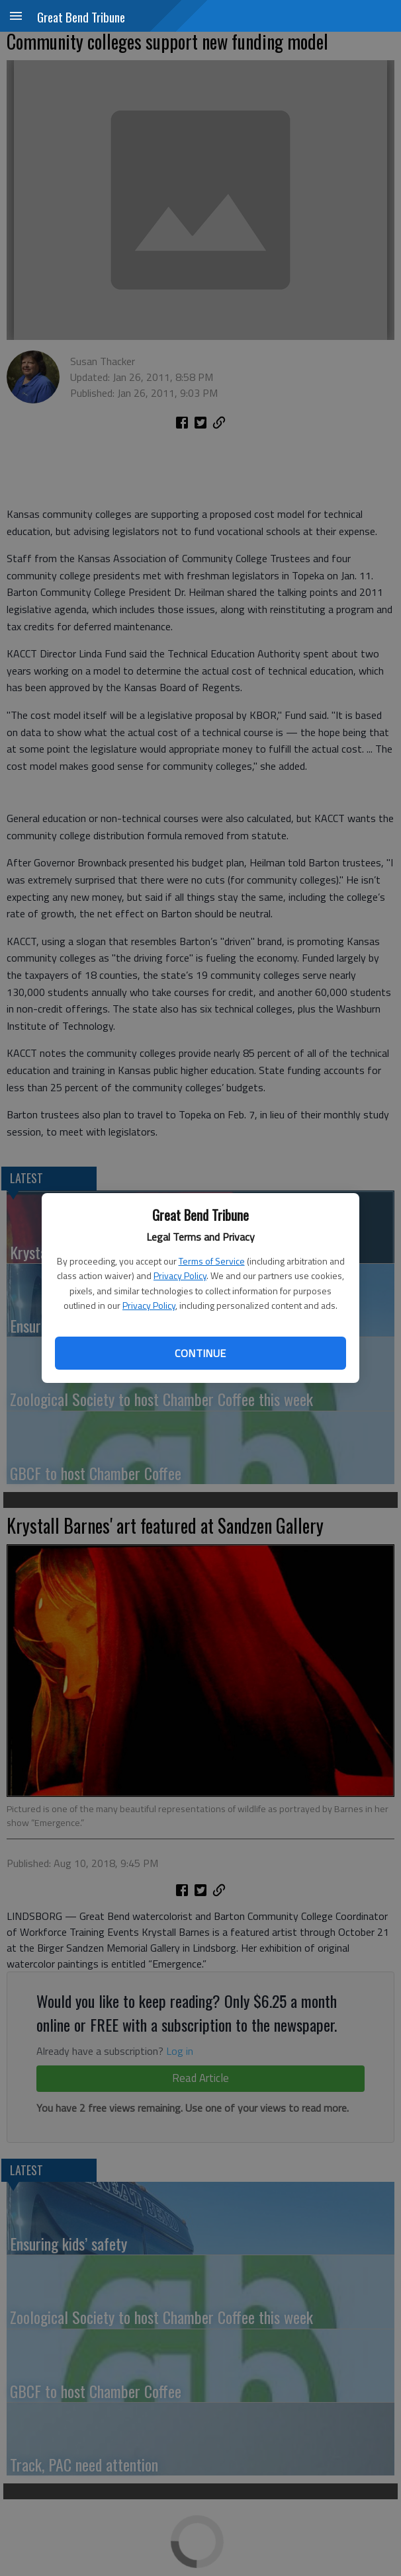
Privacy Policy (180, 1275)
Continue (200, 1353)
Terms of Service (212, 1261)
